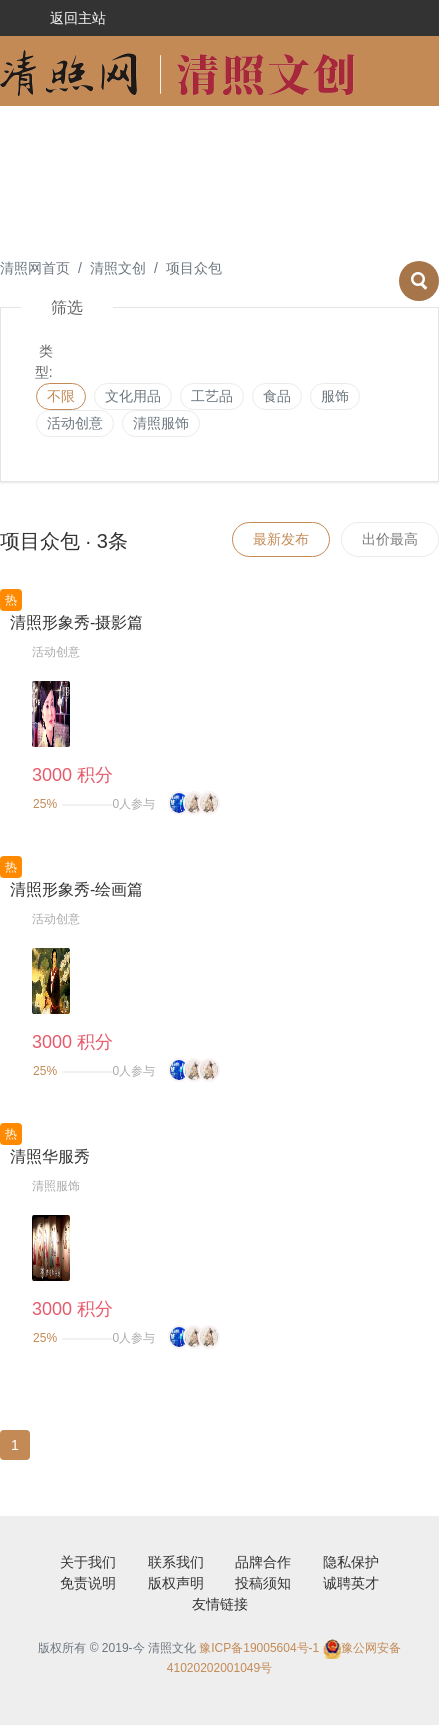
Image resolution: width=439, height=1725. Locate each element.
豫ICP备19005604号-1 (259, 1648)
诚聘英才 (351, 1583)
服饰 (335, 396)
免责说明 (88, 1583)
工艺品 (212, 396)
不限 (61, 396)
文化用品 (133, 396)
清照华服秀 (50, 1156)
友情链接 (220, 1604)
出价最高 (390, 539)
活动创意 (158, 141)
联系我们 (176, 1562)
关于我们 (88, 1562)
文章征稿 (36, 211)
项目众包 (280, 141)
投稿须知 (263, 1583)
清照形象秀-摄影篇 (76, 622)
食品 (277, 396)
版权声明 (176, 1583)
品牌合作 (263, 1562)
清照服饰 (161, 423)
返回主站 (78, 18)
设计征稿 (36, 141)
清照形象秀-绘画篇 (76, 889)
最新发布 (281, 539)
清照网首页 (35, 268)
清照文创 (118, 268)
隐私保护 (351, 1562)
